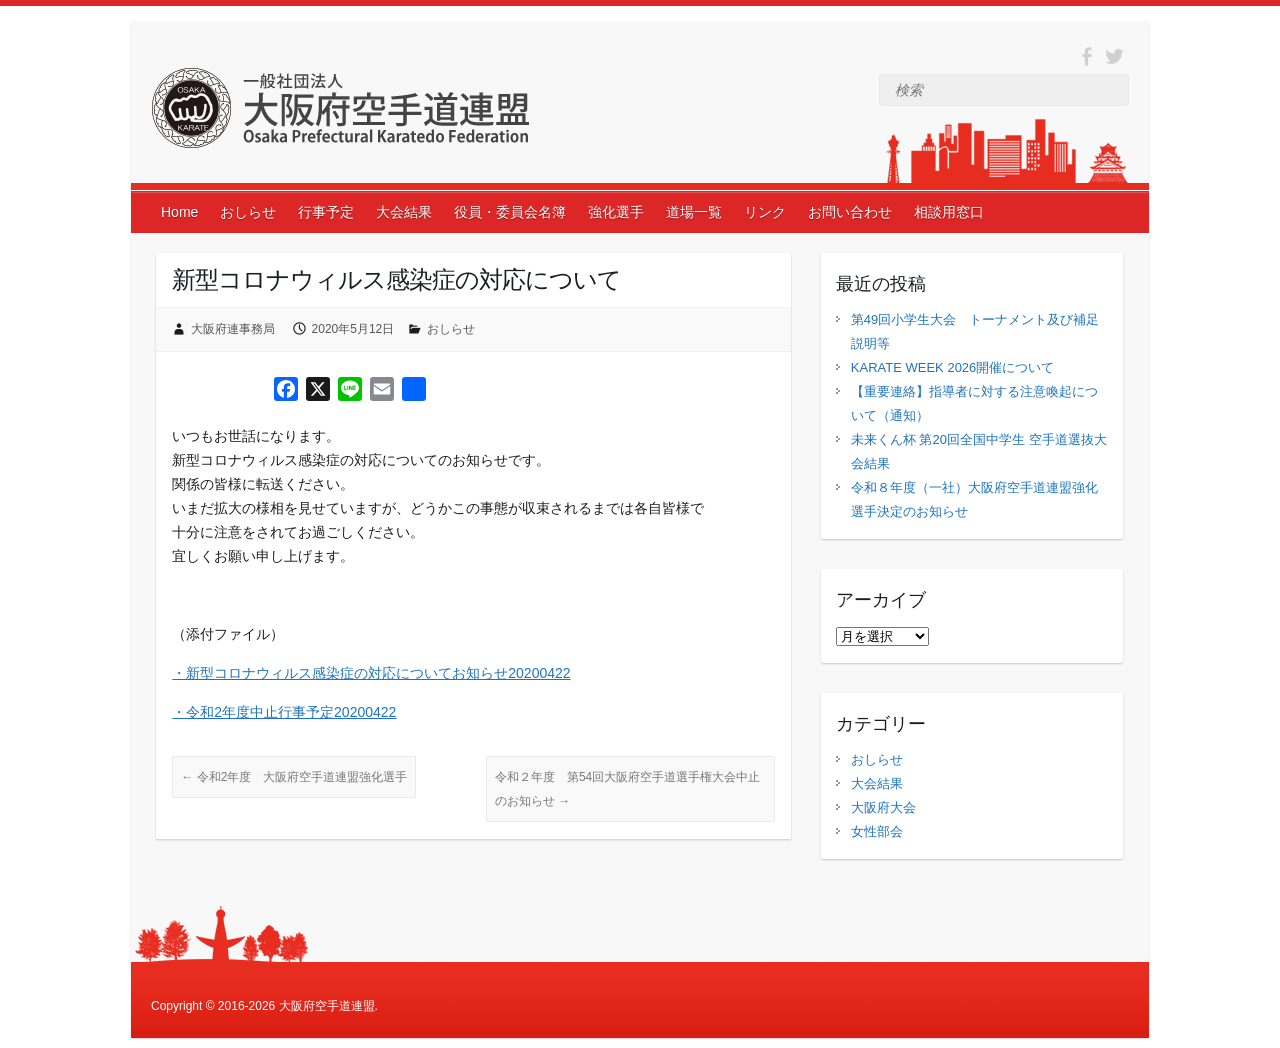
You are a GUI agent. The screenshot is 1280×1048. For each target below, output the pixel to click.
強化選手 (616, 212)
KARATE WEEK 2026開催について (952, 367)
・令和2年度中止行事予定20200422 (284, 712)
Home (179, 212)
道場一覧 (694, 212)
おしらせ (248, 212)
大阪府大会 (883, 807)
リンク (765, 212)
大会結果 (404, 212)
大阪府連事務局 (233, 329)
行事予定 (326, 212)
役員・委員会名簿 (510, 212)
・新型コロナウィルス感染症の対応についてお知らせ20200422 (371, 673)
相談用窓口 (949, 212)
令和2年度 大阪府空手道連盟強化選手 (294, 777)
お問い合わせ (850, 212)
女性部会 (877, 831)
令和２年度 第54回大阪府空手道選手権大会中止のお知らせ (627, 789)
